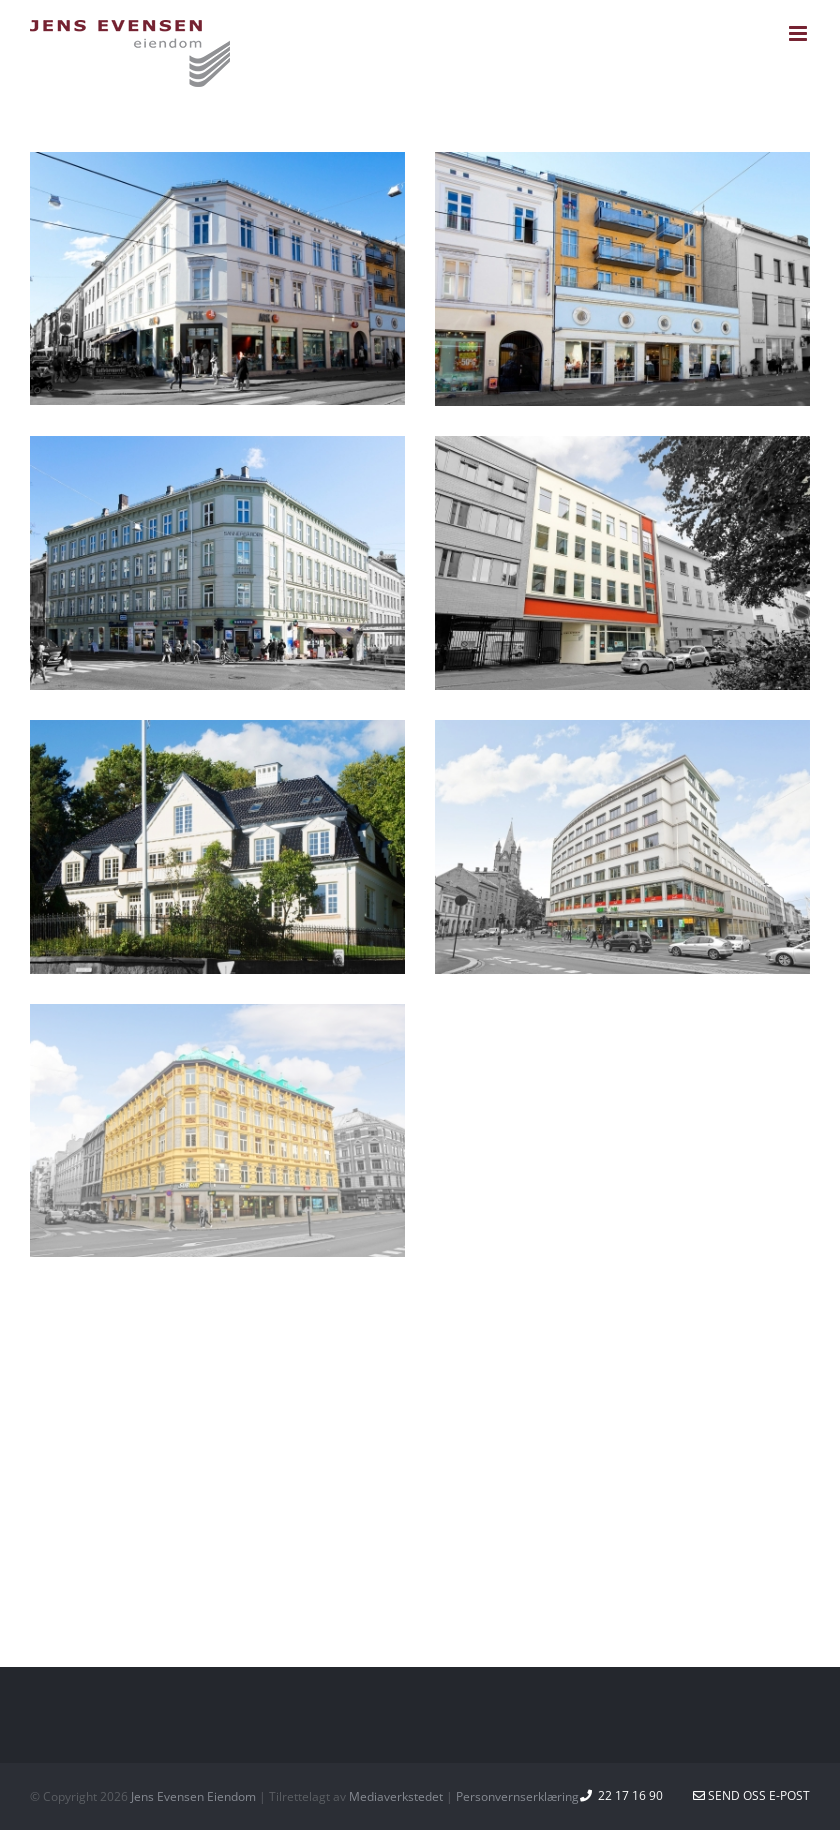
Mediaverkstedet (396, 1796)
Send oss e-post (751, 1795)
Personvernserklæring (517, 1796)
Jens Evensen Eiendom (193, 1796)
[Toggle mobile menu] (799, 33)
